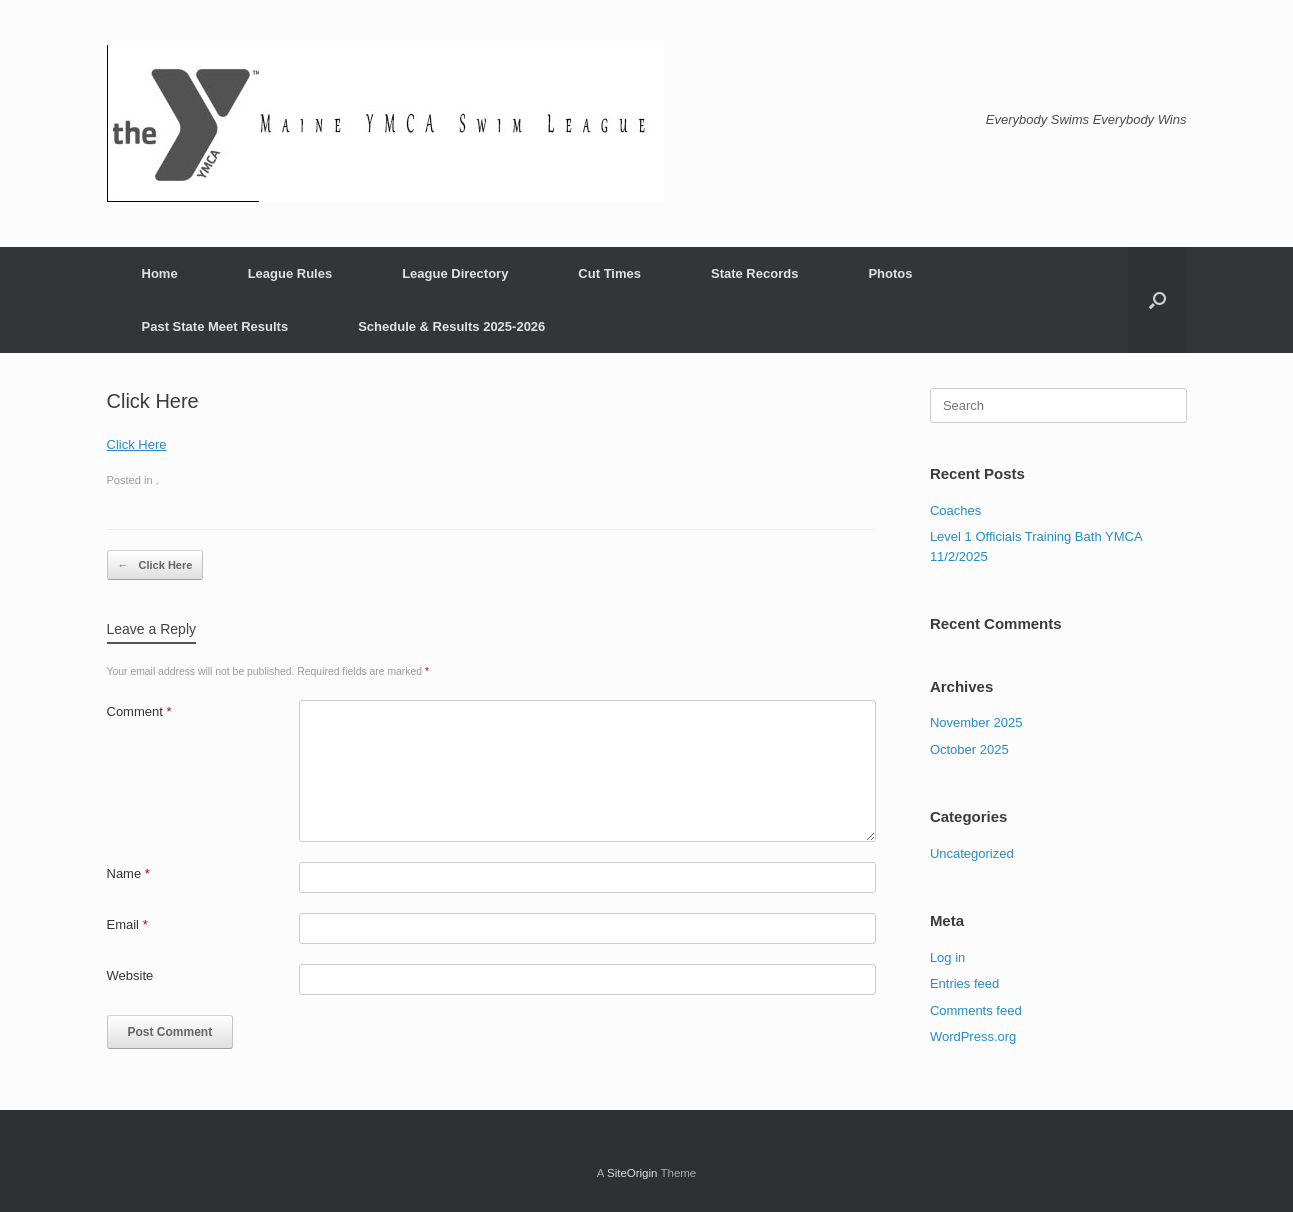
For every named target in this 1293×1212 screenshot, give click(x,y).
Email (127, 924)
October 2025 (969, 749)
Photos (890, 273)
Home (160, 273)
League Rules (290, 273)
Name (128, 873)
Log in (947, 957)
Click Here (137, 444)
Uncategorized (972, 853)
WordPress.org (973, 1036)
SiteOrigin (632, 1173)
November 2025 (976, 722)
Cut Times (609, 273)
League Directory (455, 273)
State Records (754, 273)
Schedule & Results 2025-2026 (451, 326)
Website (130, 975)
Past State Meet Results (215, 326)
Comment (139, 711)
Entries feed (964, 983)
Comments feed (976, 1010)
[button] (1157, 300)
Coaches (955, 510)
